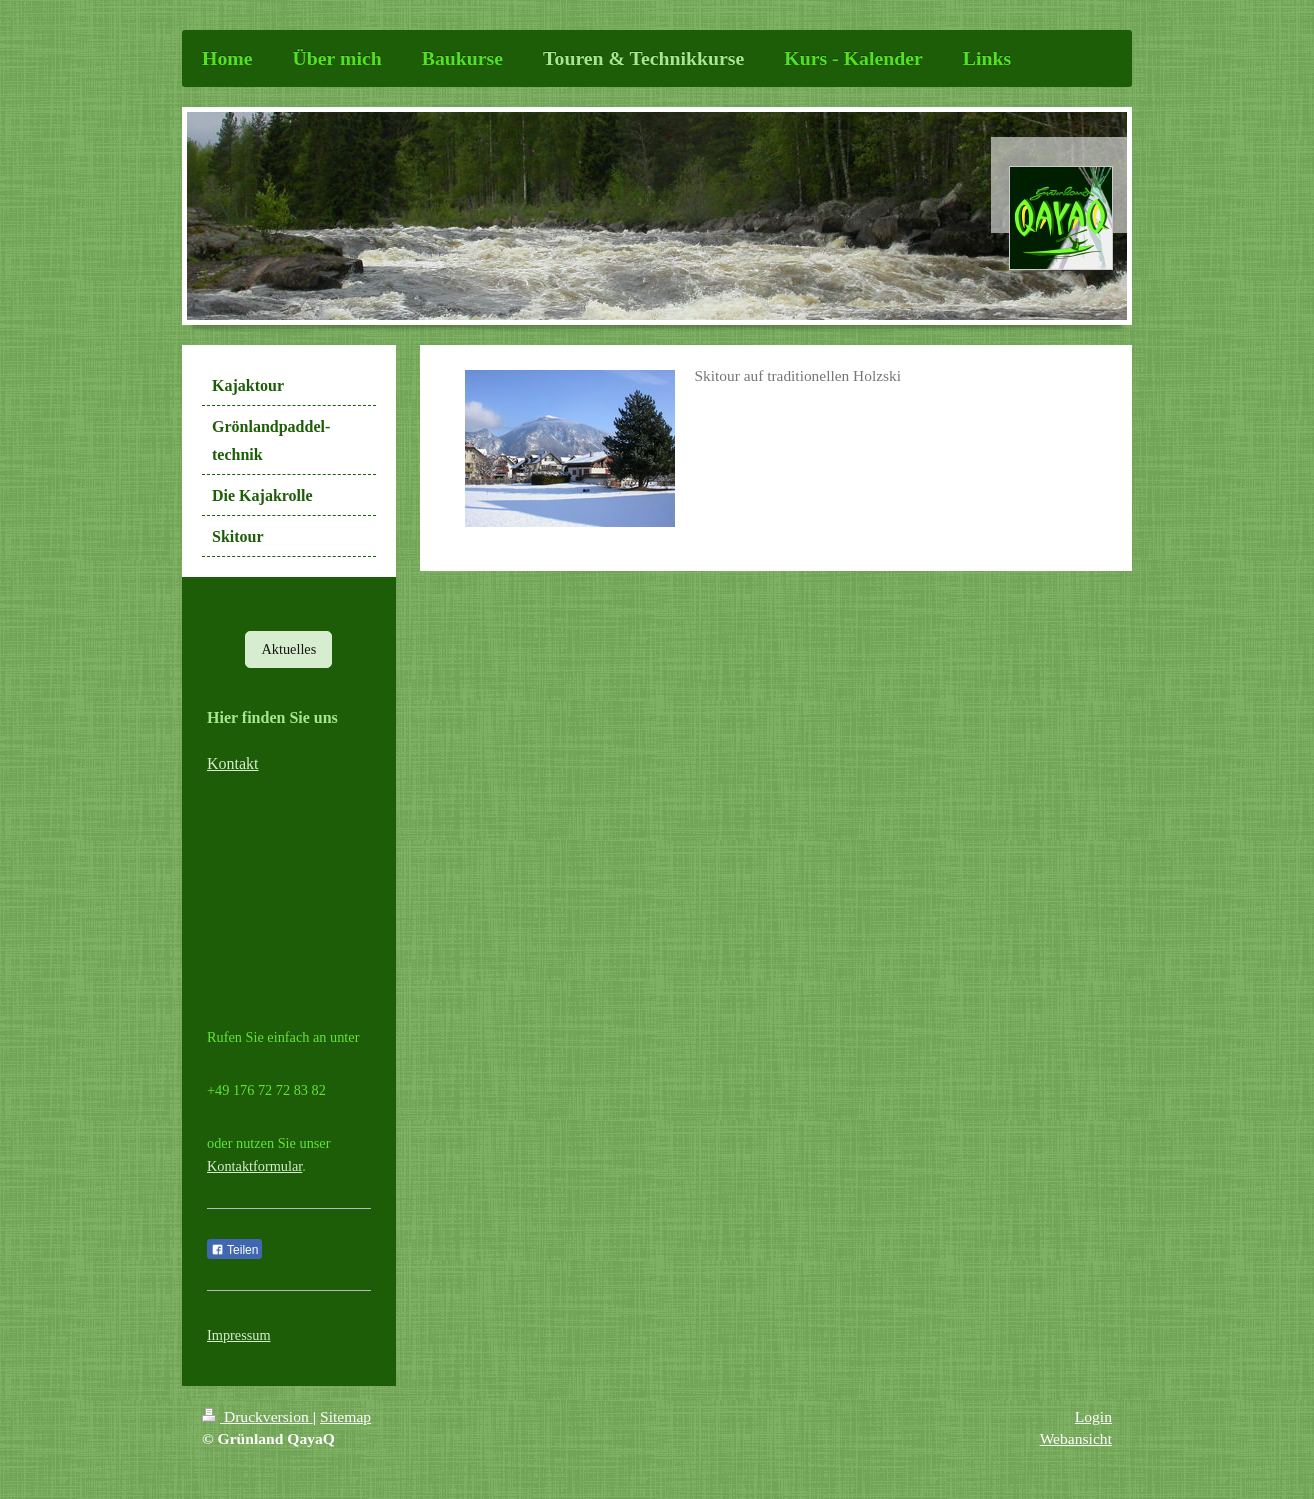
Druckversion (257, 1416)
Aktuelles (288, 649)
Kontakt (233, 763)
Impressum (239, 1335)
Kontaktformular (254, 1166)
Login (1093, 1416)
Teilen (234, 1250)
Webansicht (1076, 1438)
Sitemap (345, 1416)
